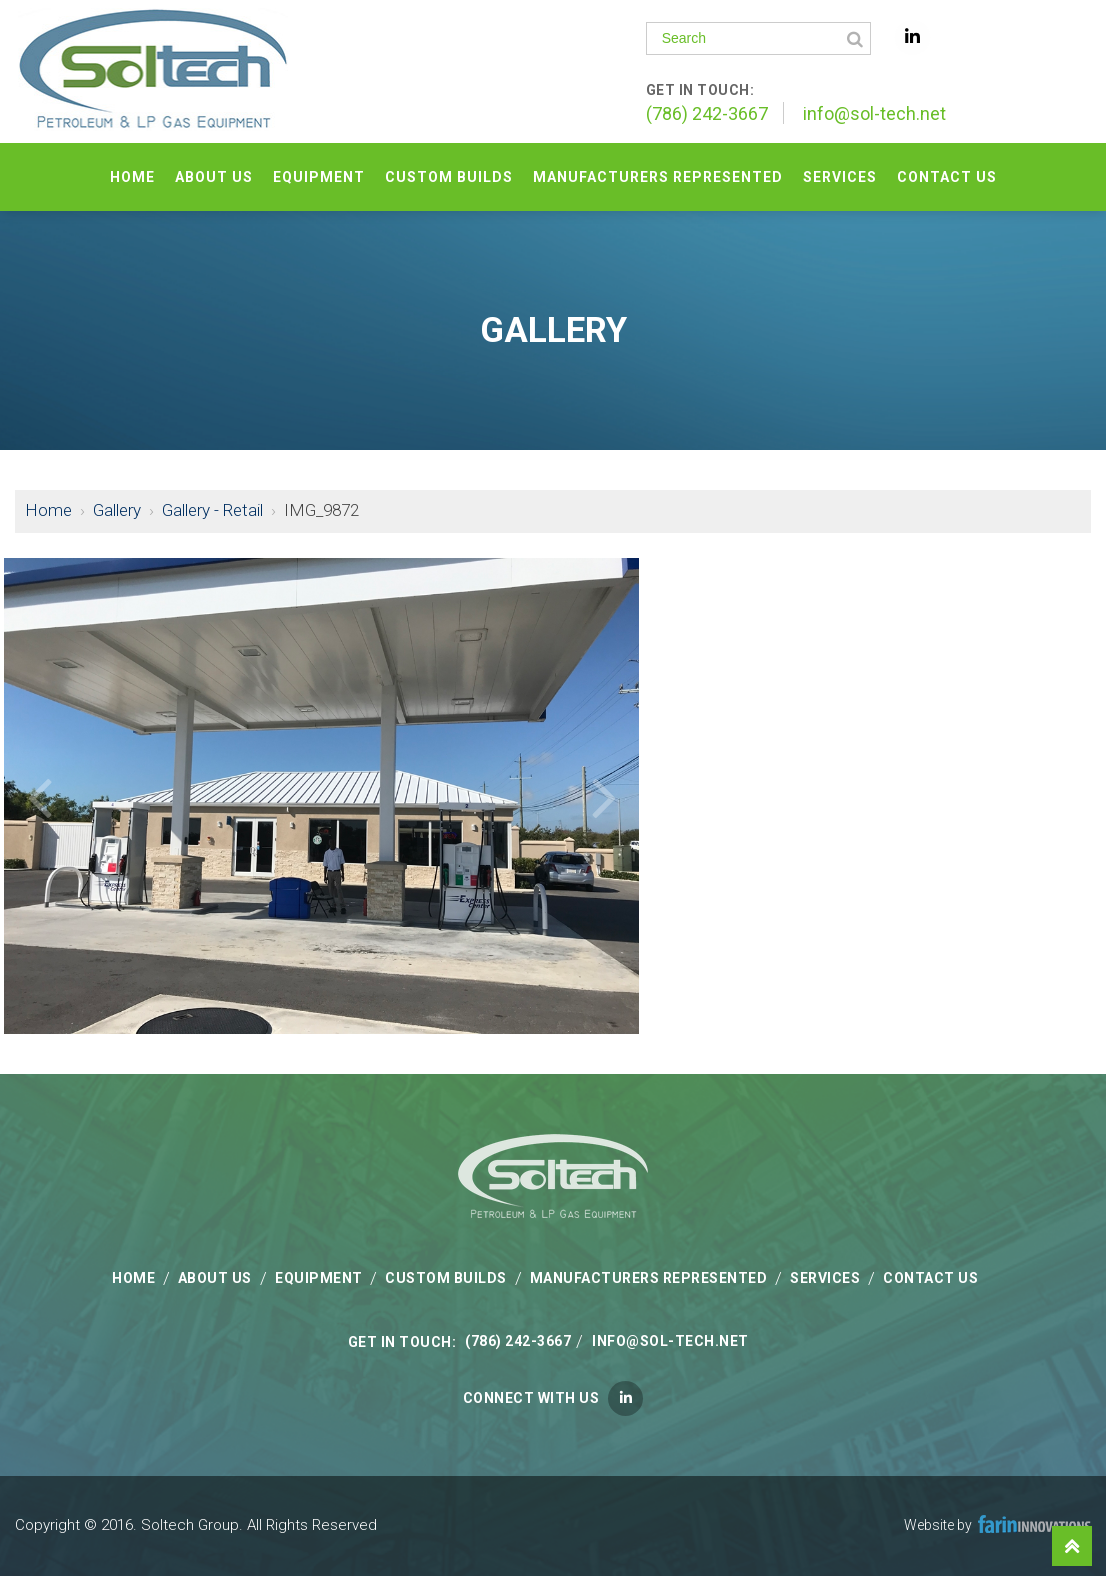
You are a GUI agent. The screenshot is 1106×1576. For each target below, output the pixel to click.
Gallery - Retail (212, 510)
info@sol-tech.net (874, 113)
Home (48, 510)
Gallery (117, 510)
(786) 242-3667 (707, 113)
